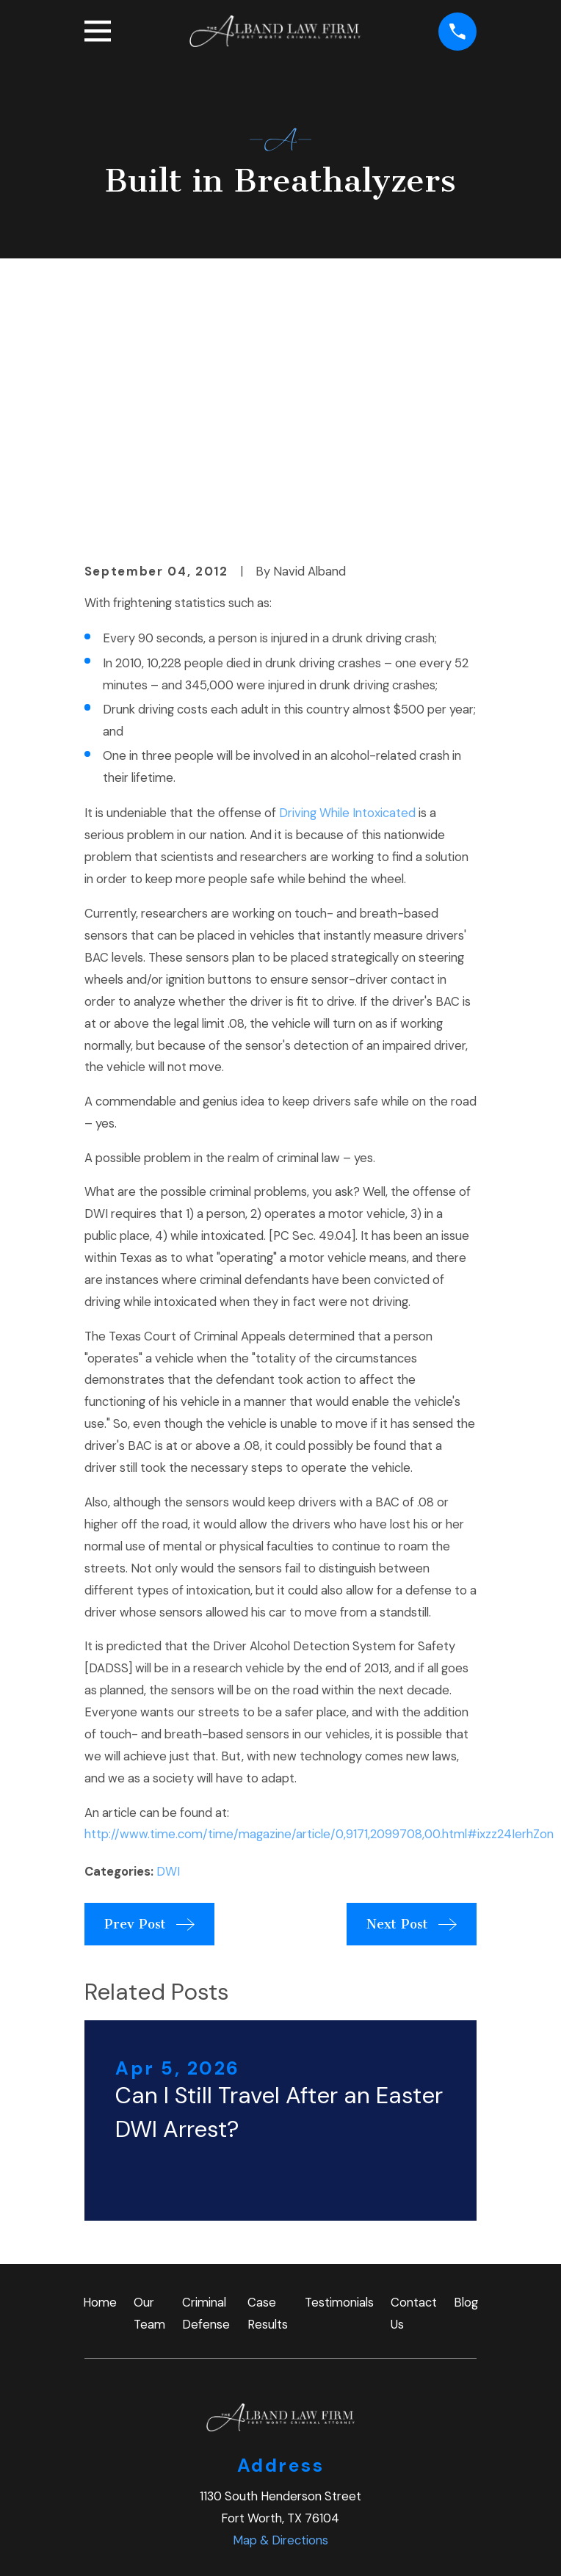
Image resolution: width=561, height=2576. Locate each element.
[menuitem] (105, 2545)
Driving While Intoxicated (347, 568)
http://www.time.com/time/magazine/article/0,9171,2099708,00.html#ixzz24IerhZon (319, 1590)
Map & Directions (280, 2295)
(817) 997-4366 (280, 2371)
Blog (466, 2058)
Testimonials (339, 2058)
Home (100, 2058)
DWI (168, 1627)
